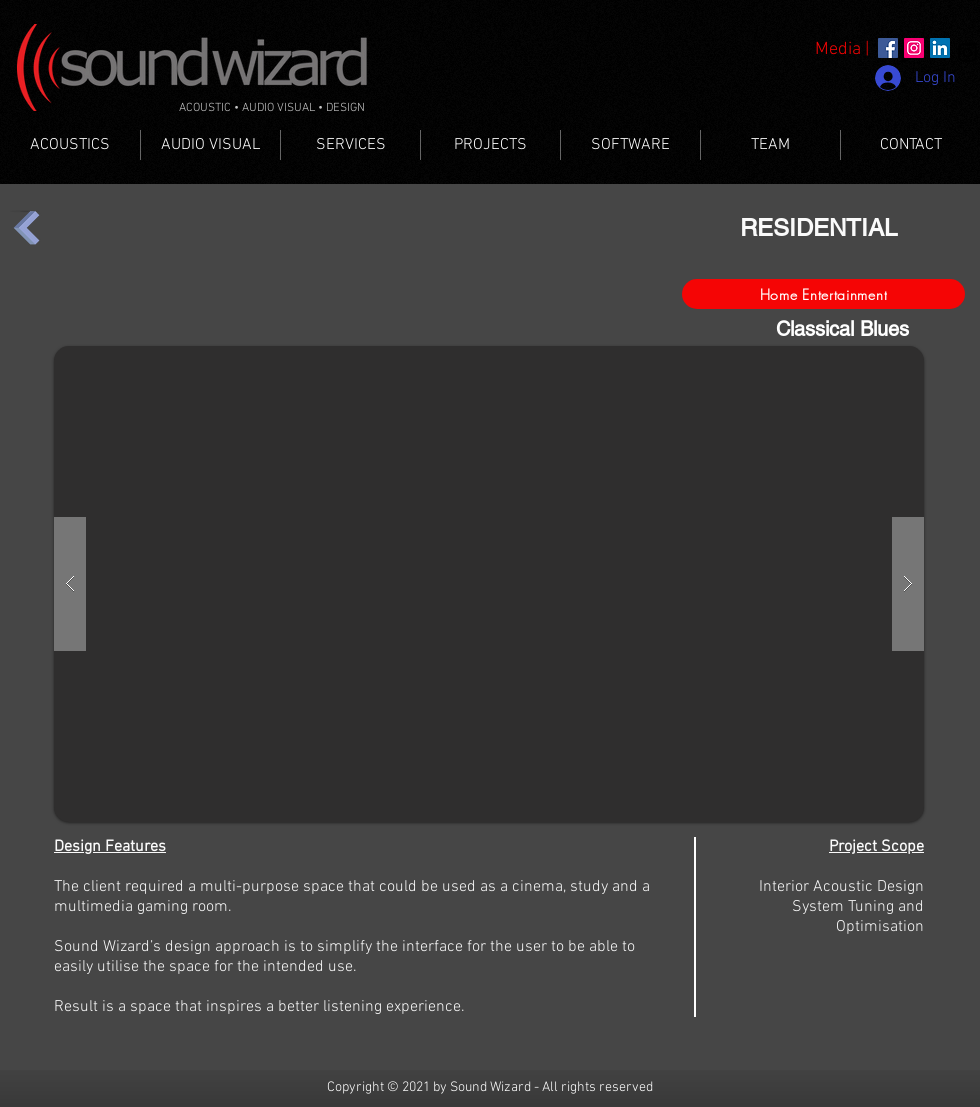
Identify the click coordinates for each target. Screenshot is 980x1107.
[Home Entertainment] (823, 294)
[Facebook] (888, 48)
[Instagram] (914, 48)
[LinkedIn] (940, 48)
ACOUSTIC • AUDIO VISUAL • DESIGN (272, 108)
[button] (489, 584)
